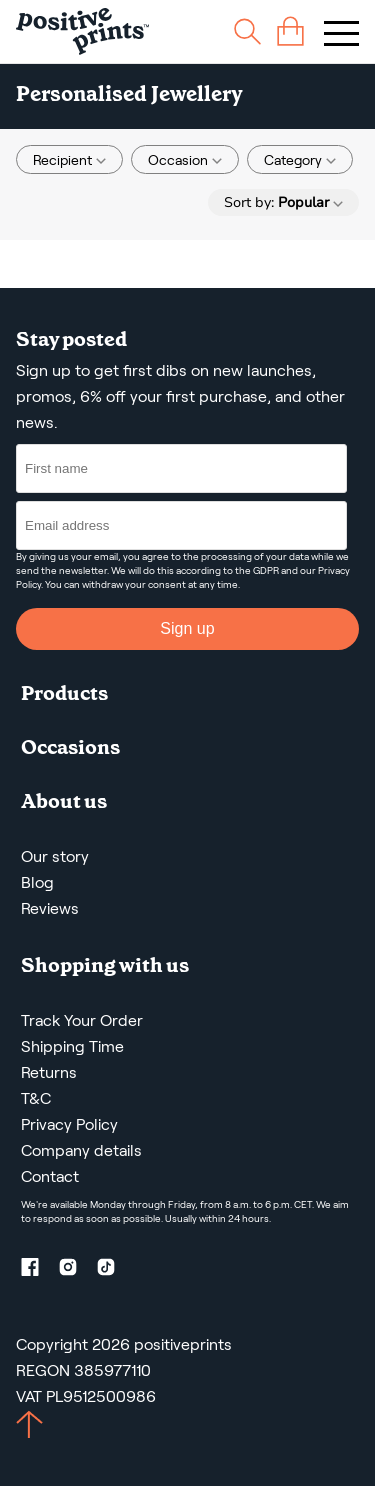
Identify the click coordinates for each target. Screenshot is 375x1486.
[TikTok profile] (114, 1270)
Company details (81, 1150)
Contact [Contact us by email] (50, 1176)
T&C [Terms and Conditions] (36, 1098)
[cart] (290, 31)
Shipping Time (72, 1046)
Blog (37, 882)
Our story (55, 856)
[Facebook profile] (38, 1270)
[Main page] (82, 31)
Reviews (50, 908)
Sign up (187, 628)
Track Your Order (82, 1020)
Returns (49, 1072)
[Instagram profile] (76, 1270)
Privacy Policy (69, 1124)
